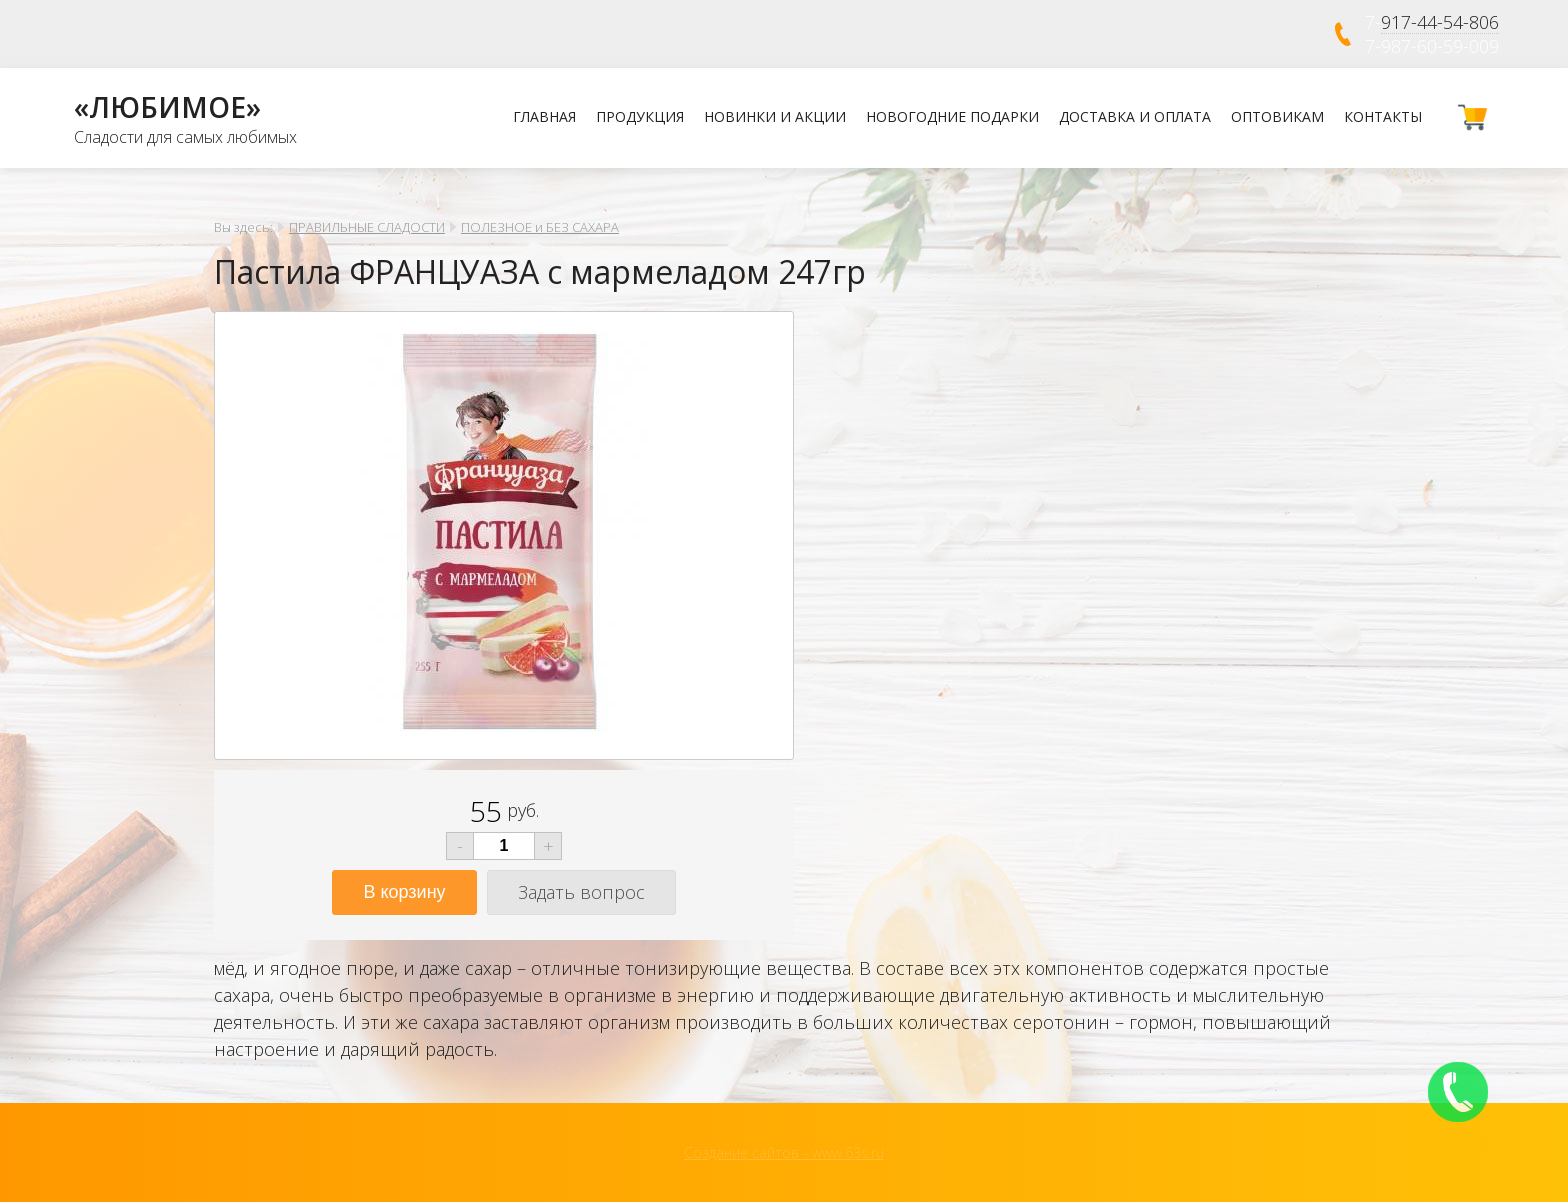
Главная (544, 116)
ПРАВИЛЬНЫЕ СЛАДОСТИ (367, 227)
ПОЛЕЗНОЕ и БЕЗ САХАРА (540, 227)
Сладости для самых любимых (185, 137)
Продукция (640, 116)
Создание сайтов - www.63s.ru (784, 1152)
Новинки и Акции (775, 116)
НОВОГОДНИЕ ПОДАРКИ (952, 116)
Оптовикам (1277, 116)
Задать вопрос (581, 892)
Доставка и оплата (1135, 116)
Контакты (1383, 116)
